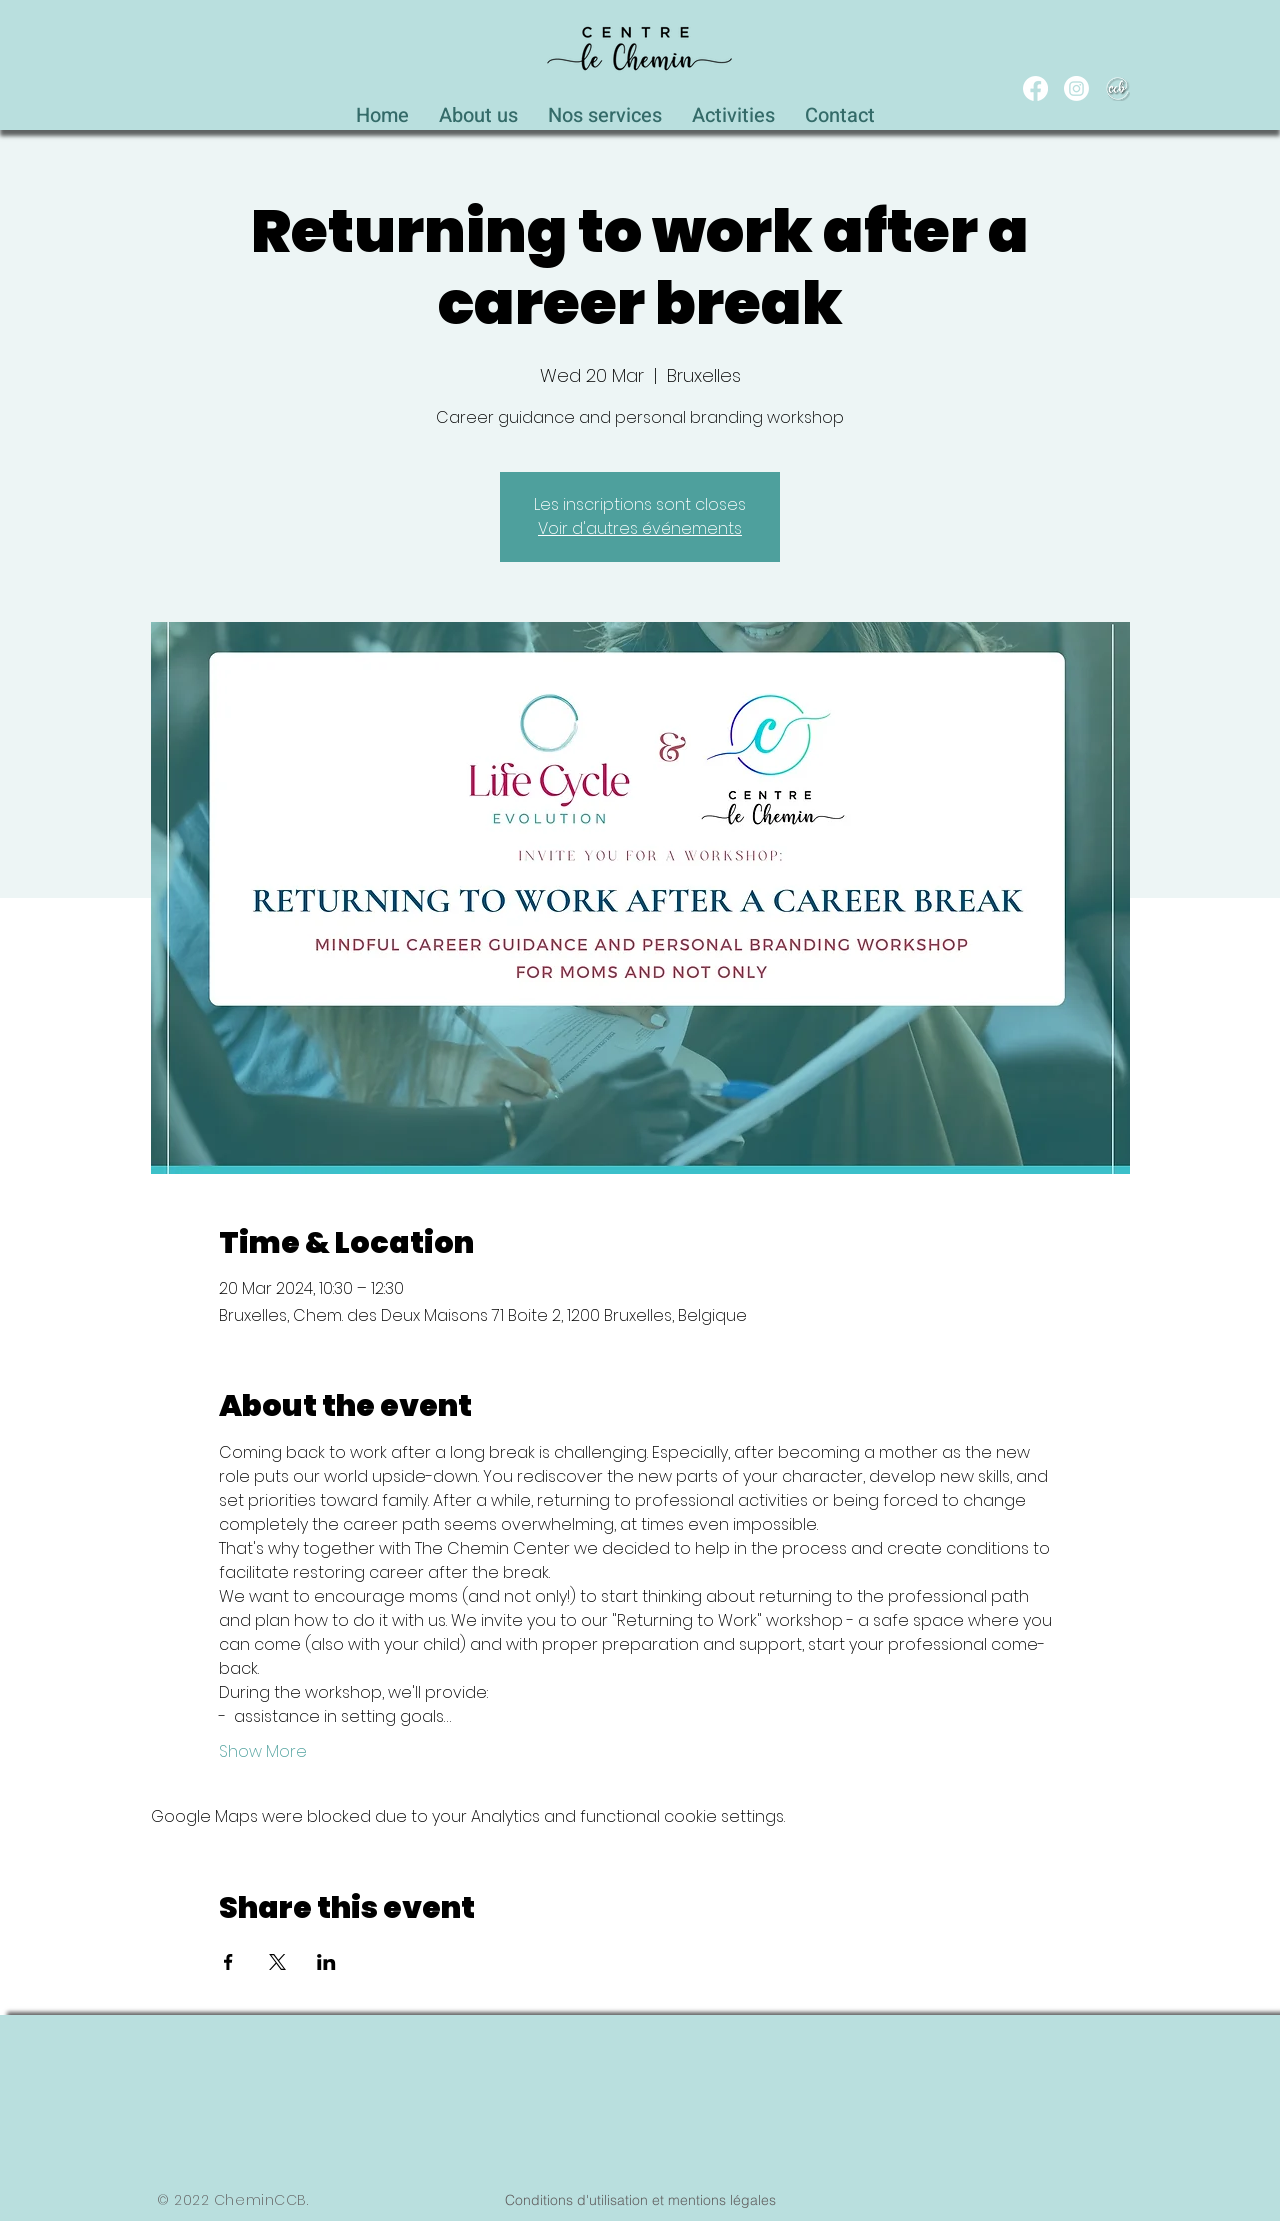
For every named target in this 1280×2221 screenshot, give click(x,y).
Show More (263, 1752)
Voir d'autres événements (640, 528)
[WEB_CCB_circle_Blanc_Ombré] (1117, 88)
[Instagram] (1076, 88)
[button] (605, 110)
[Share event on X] (277, 1962)
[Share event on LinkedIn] (326, 1962)
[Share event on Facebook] (228, 1962)
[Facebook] (1035, 88)
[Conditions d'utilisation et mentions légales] (640, 2200)
